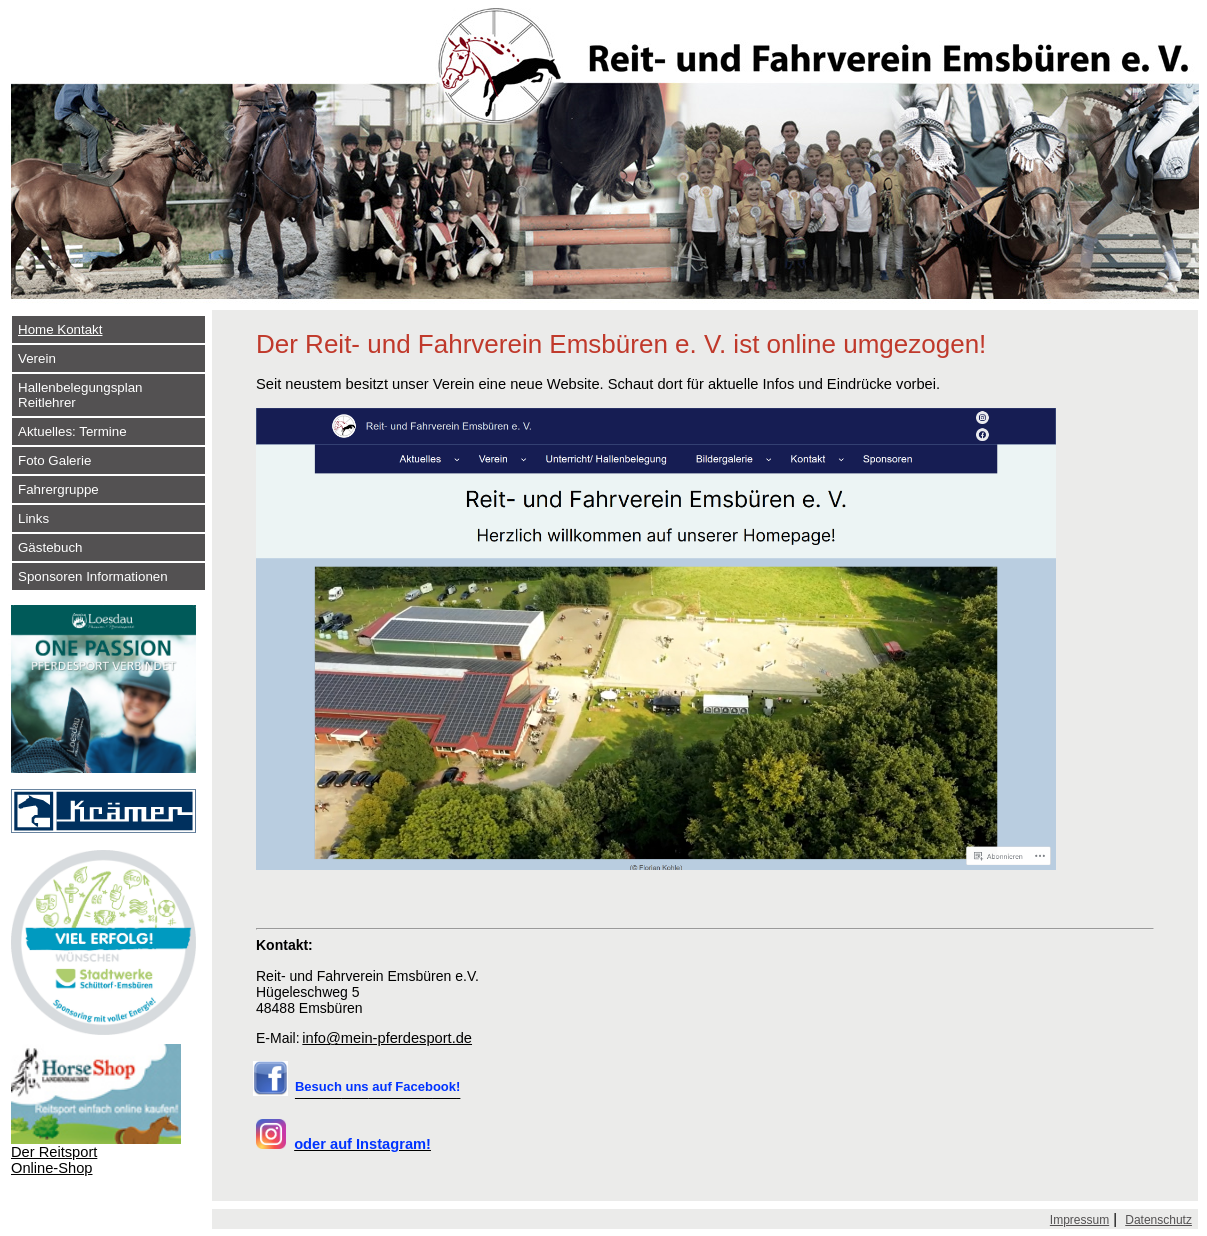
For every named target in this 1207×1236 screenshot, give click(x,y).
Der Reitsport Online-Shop (54, 1160)
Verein (37, 358)
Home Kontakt (60, 329)
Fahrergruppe (58, 489)
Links (33, 518)
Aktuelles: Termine (72, 431)
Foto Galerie (54, 460)
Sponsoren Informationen (93, 576)
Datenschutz (1158, 1220)
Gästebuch (50, 547)
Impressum (1079, 1220)
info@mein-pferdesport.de (387, 1038)
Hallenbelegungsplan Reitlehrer (80, 395)
